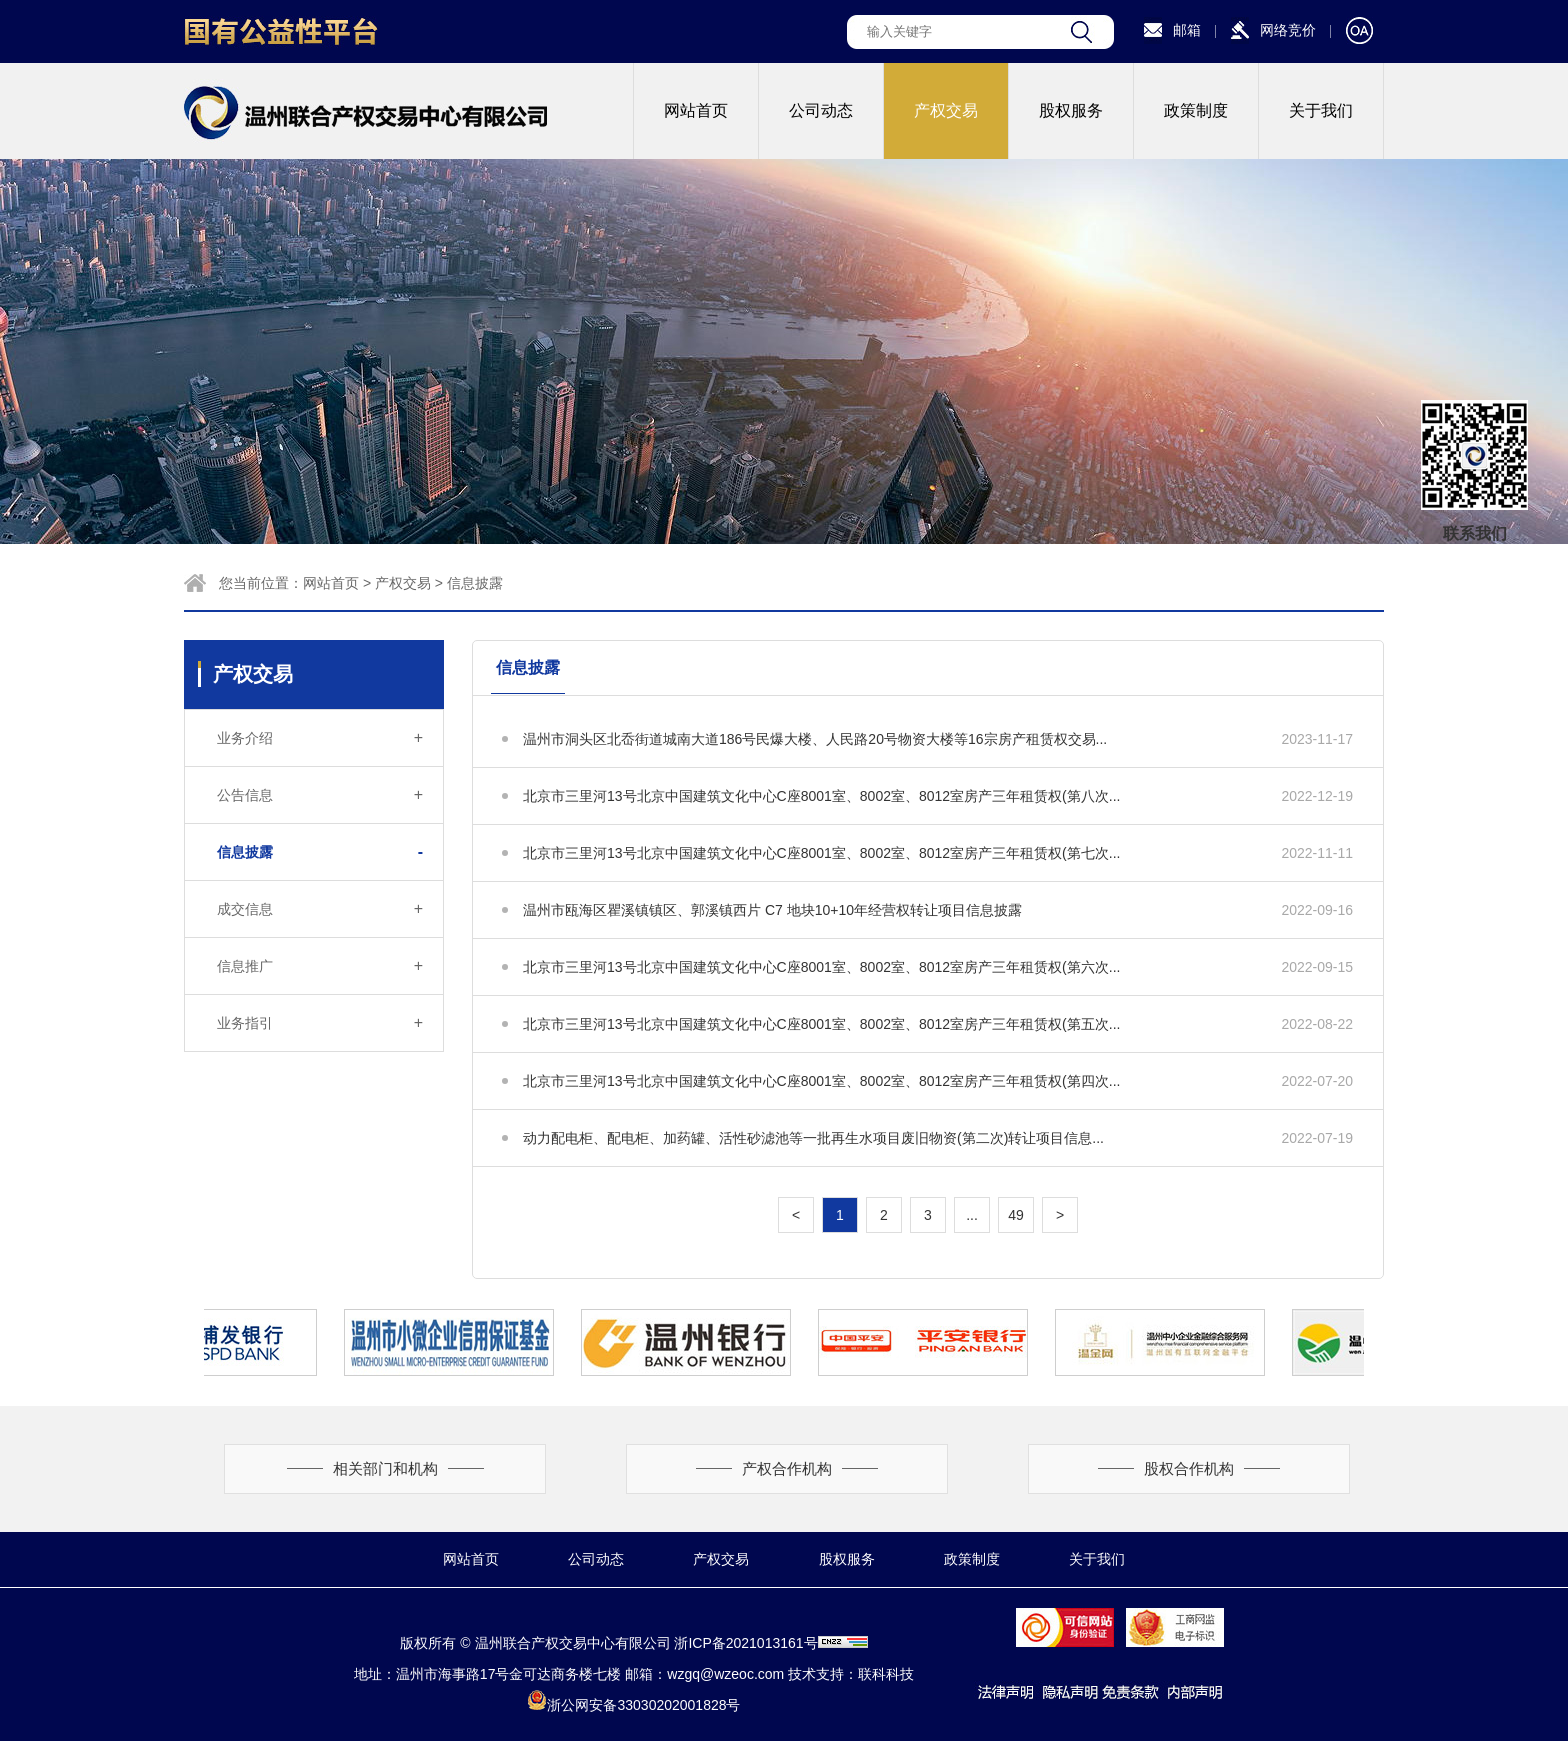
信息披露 (475, 583)
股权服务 (1071, 110)
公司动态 (821, 110)
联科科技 (886, 1674)
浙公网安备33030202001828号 (633, 1705)
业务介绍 (320, 738)
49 (1016, 1215)
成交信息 (320, 909)
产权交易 (946, 110)
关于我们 (1321, 110)
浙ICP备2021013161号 (745, 1643)
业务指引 (320, 1023)
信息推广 (320, 966)
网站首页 (696, 110)
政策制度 (1196, 110)
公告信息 (320, 795)
